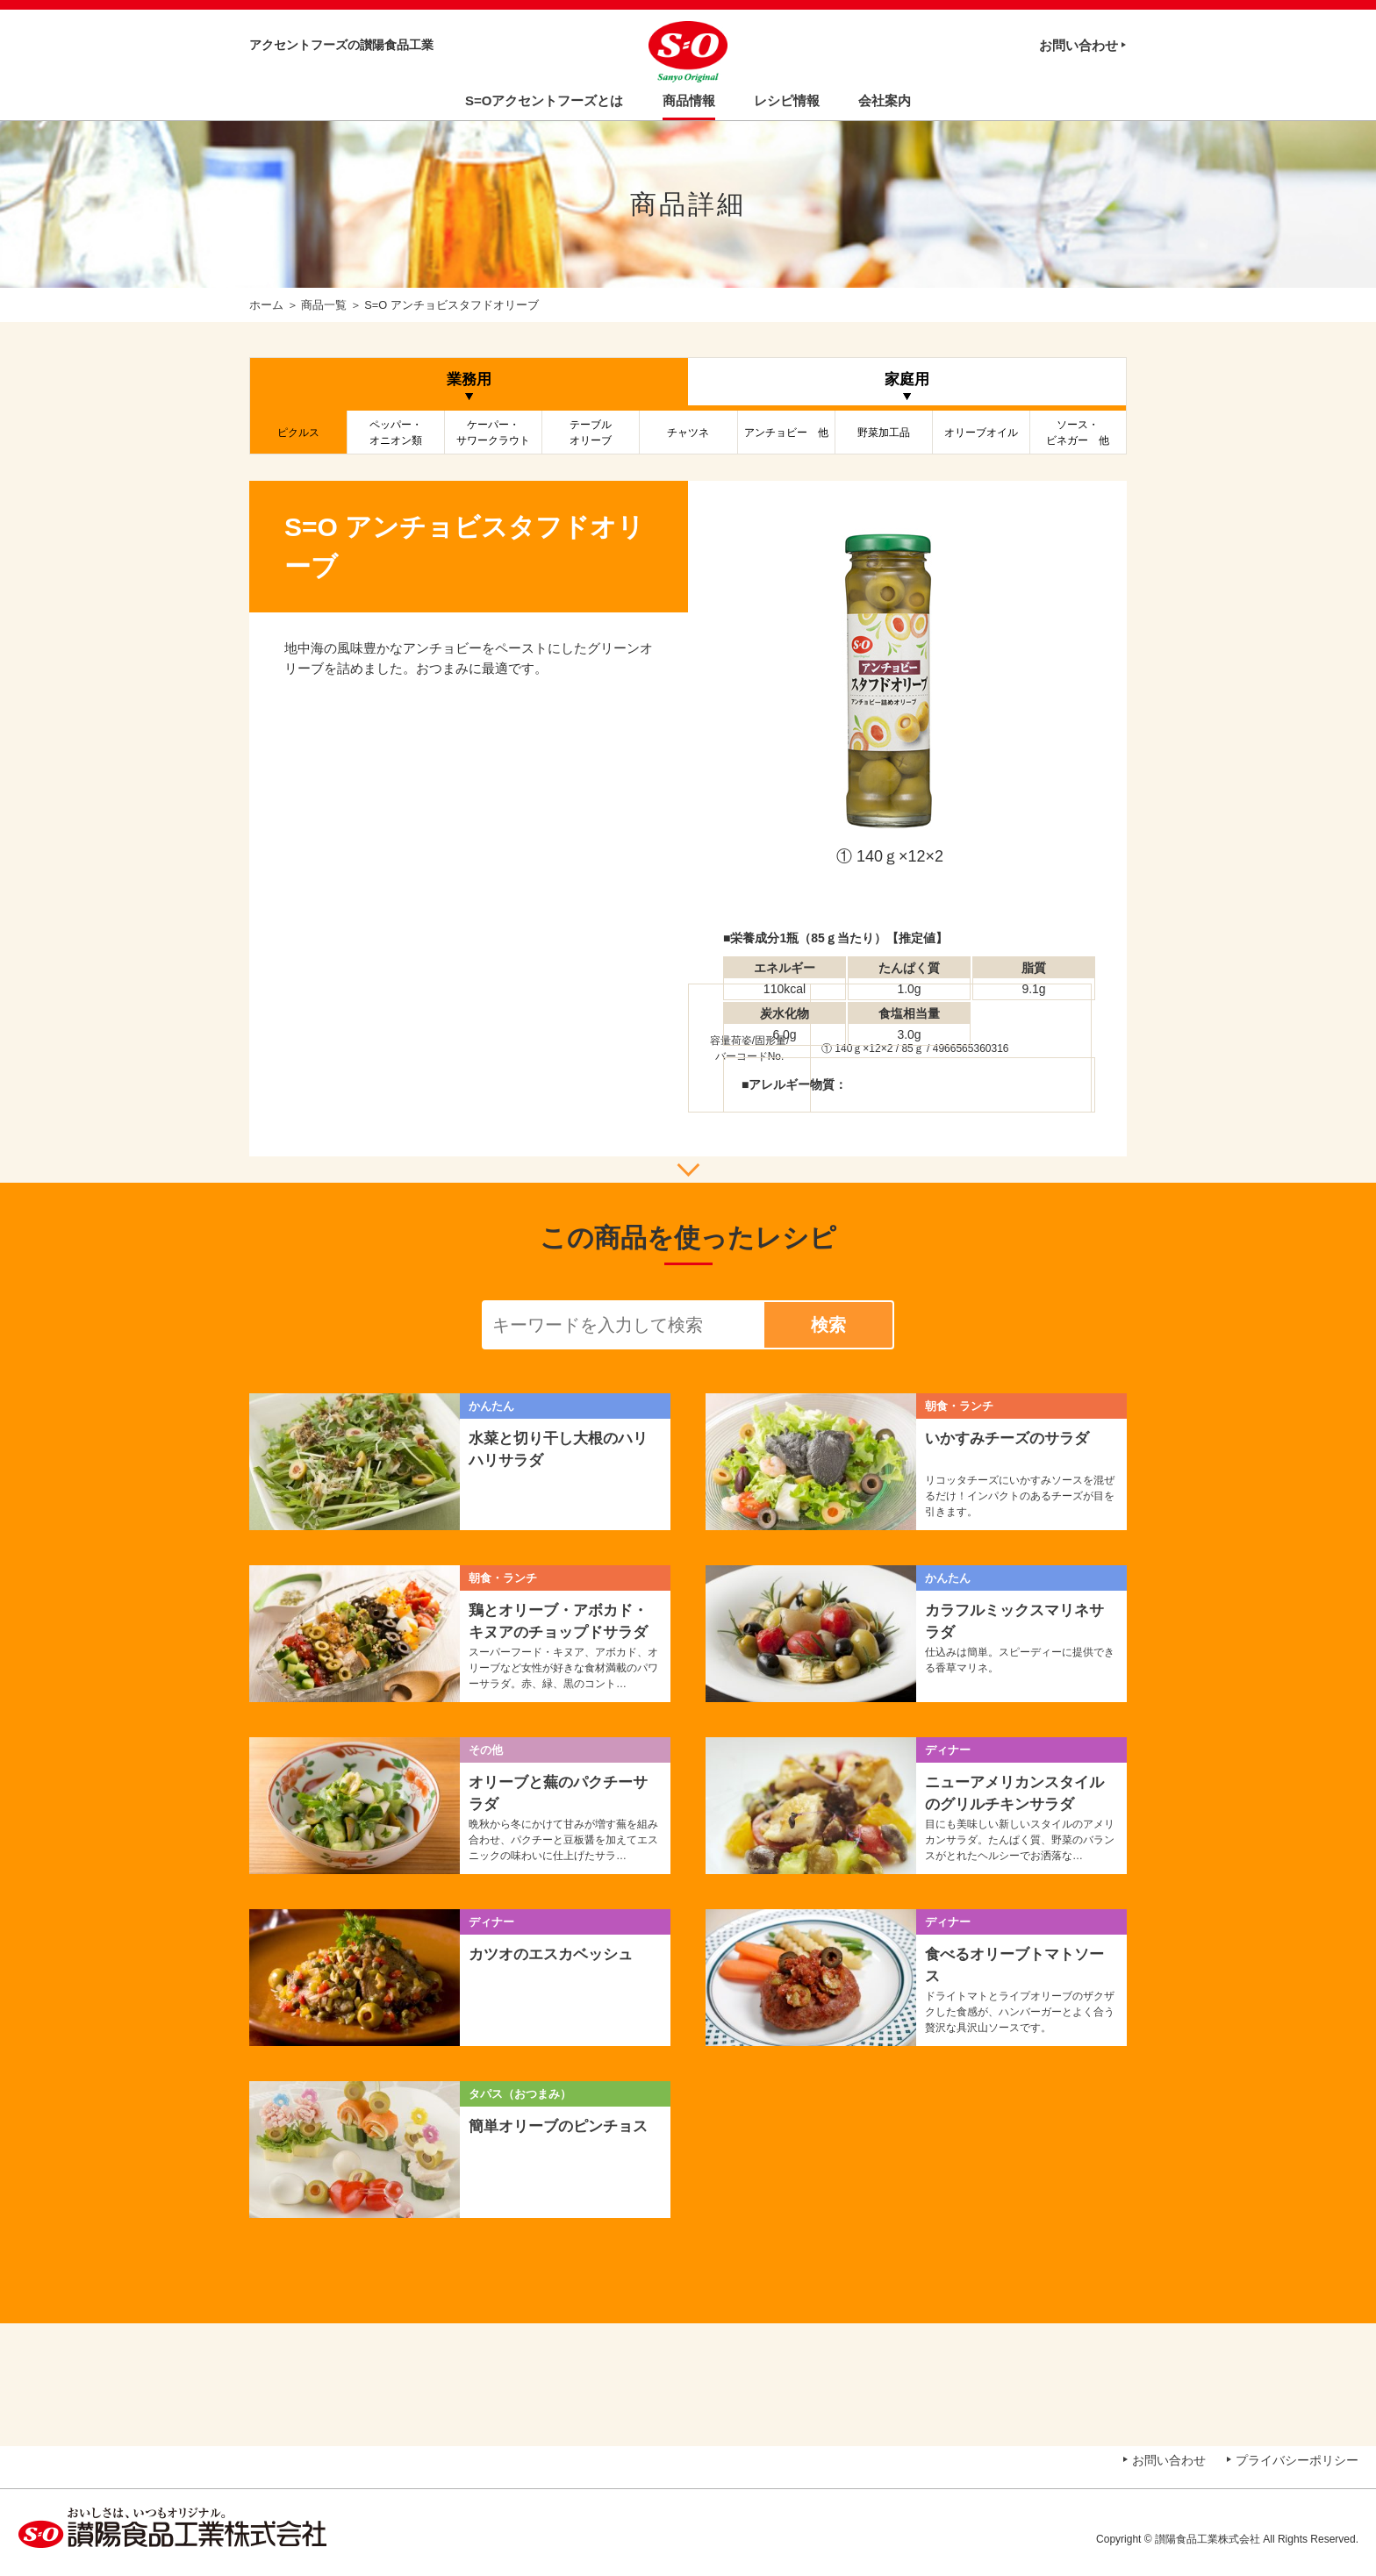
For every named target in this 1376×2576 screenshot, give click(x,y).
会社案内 (884, 100)
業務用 (469, 379)
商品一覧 (324, 304)
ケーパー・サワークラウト (493, 433)
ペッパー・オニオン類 (395, 433)
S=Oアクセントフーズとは (544, 100)
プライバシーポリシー (1297, 2460)
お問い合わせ (1078, 45)
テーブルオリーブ (591, 433)
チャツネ (688, 432)
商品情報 (689, 100)
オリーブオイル (981, 432)
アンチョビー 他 (786, 432)
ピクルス (298, 432)
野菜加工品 (883, 432)
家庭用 (907, 379)
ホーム (266, 304)
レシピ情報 (787, 100)
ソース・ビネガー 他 (1077, 433)
